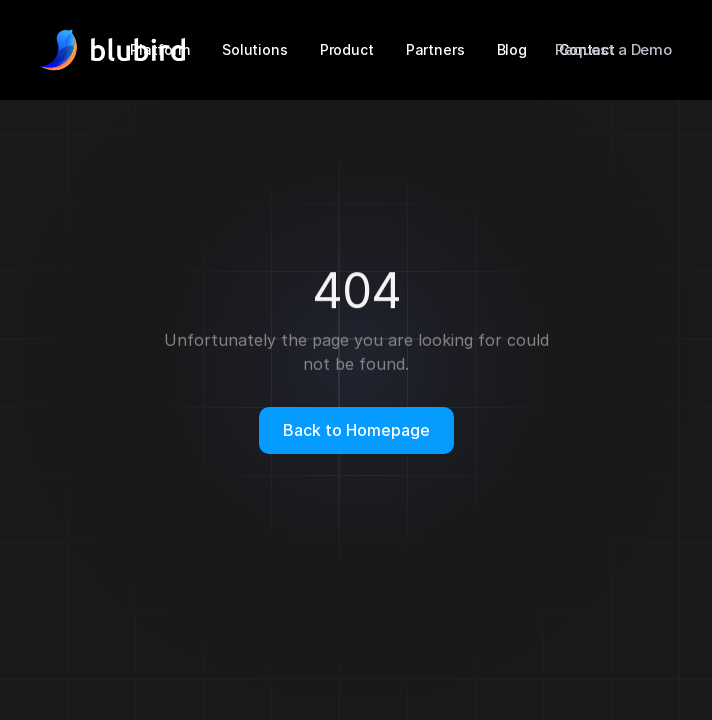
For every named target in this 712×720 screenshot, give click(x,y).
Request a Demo (613, 49)
